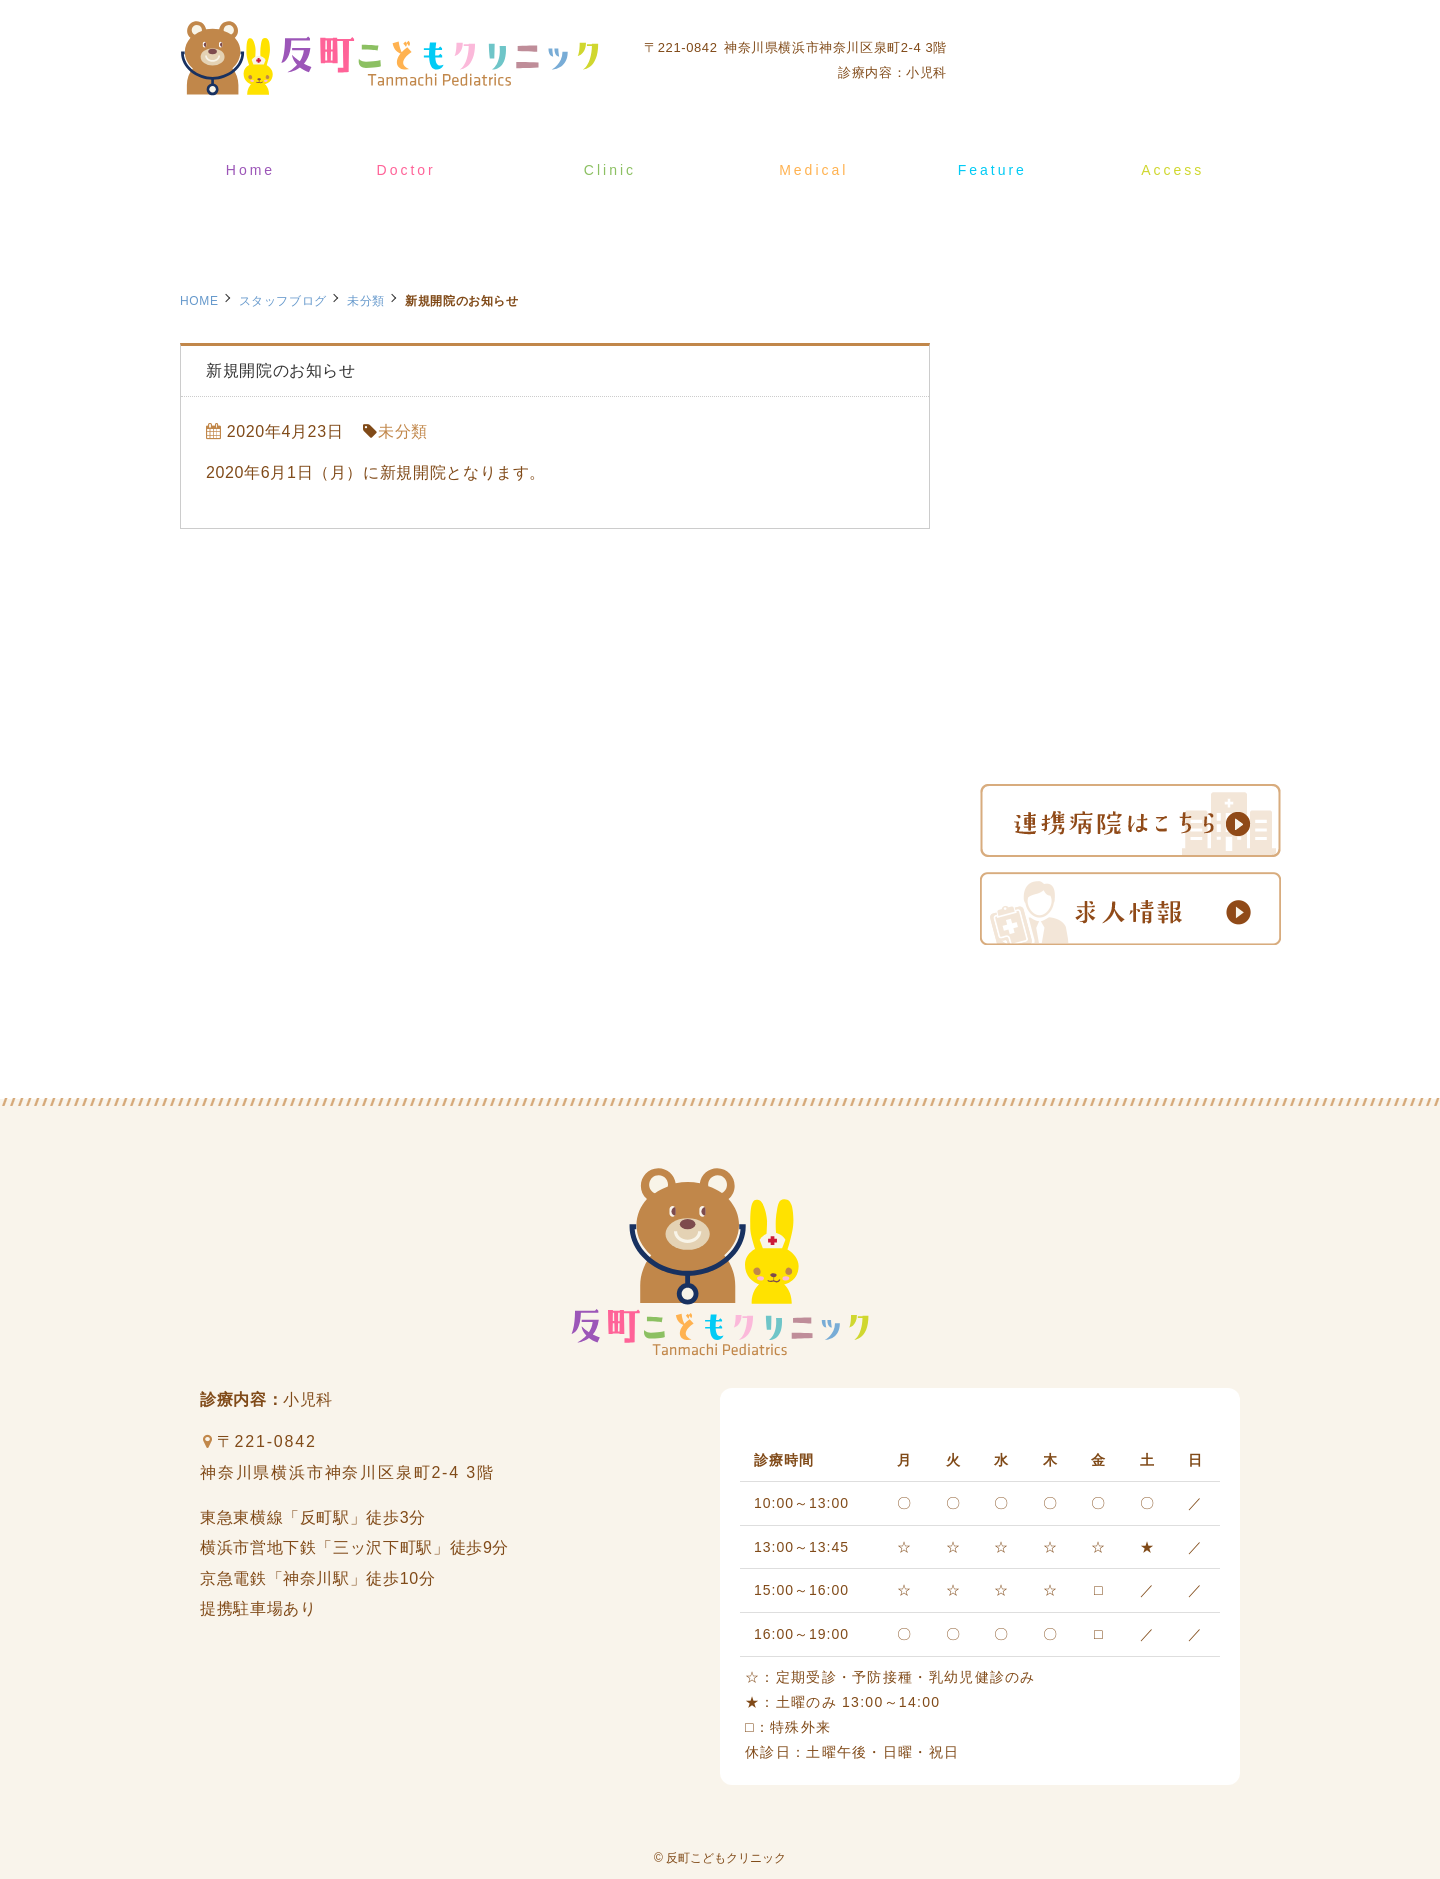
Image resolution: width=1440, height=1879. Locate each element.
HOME (199, 301)
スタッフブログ (283, 301)
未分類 (366, 301)
